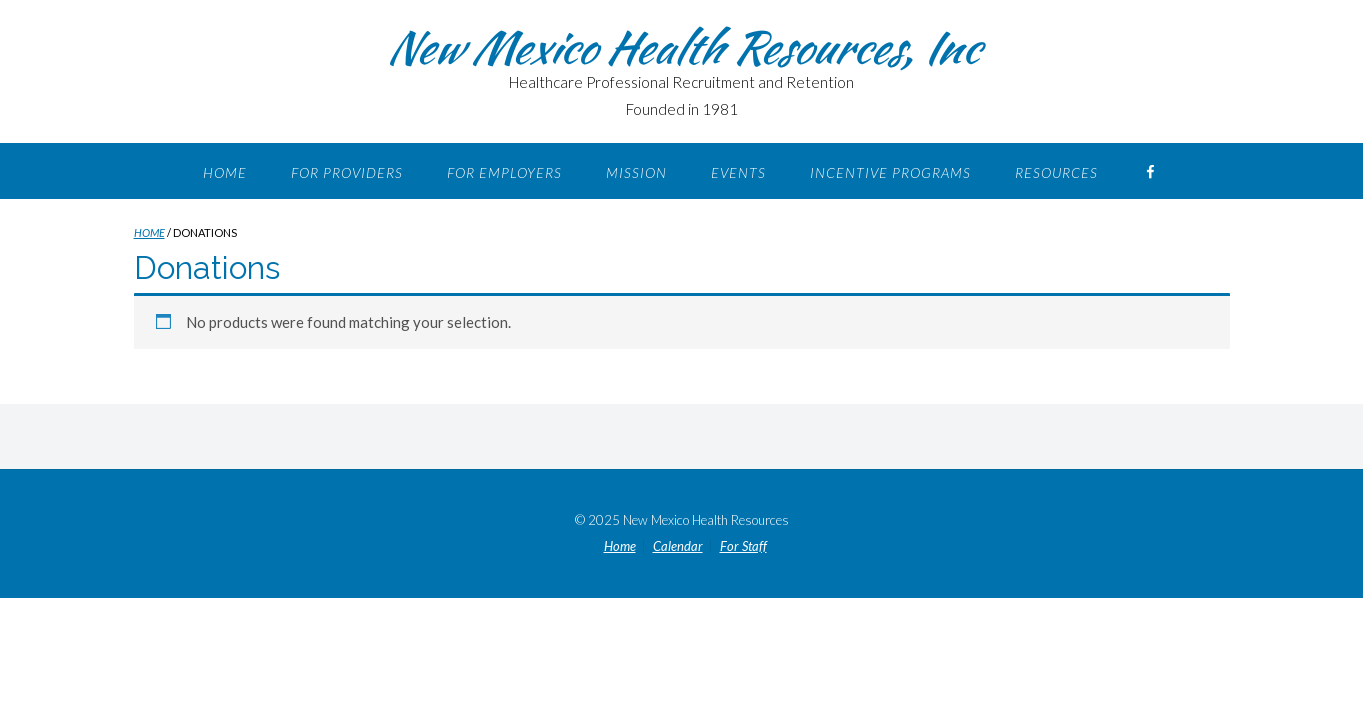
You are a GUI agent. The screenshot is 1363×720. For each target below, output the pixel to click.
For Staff (743, 546)
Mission (636, 172)
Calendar (678, 546)
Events (738, 172)
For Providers (347, 172)
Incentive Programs (890, 172)
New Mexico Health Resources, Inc (682, 47)
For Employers (504, 172)
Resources (1056, 172)
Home (225, 172)
